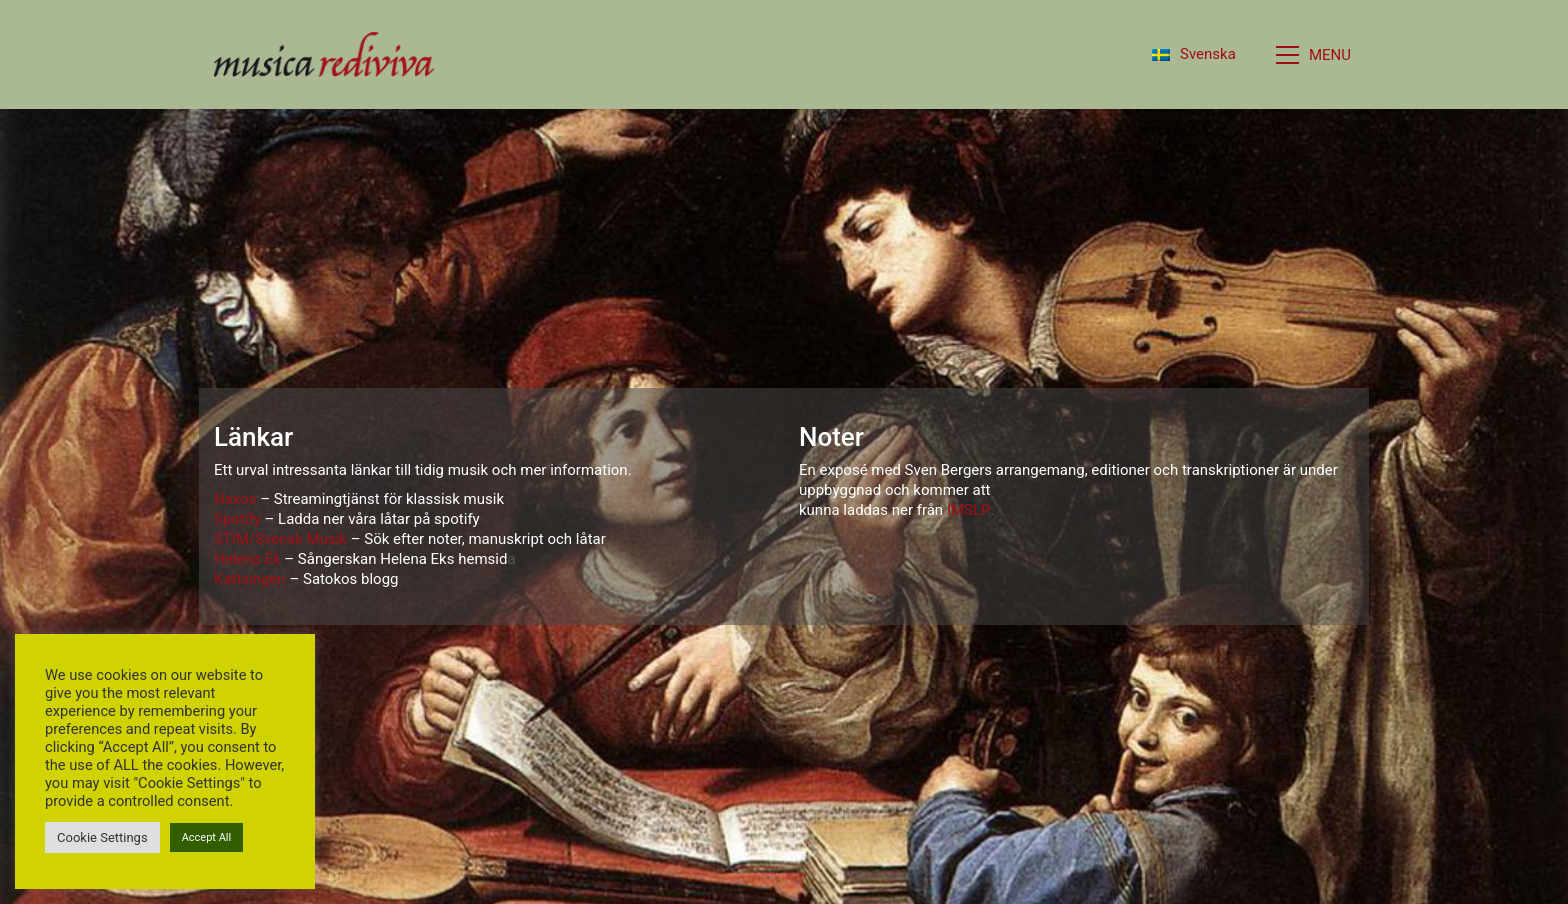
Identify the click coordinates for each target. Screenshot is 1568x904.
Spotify (237, 519)
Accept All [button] (207, 837)
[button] (1315, 55)
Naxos (235, 499)
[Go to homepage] (324, 54)
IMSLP (969, 510)
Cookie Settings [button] (102, 837)
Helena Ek (247, 559)
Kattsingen (250, 579)
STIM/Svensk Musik (280, 539)
